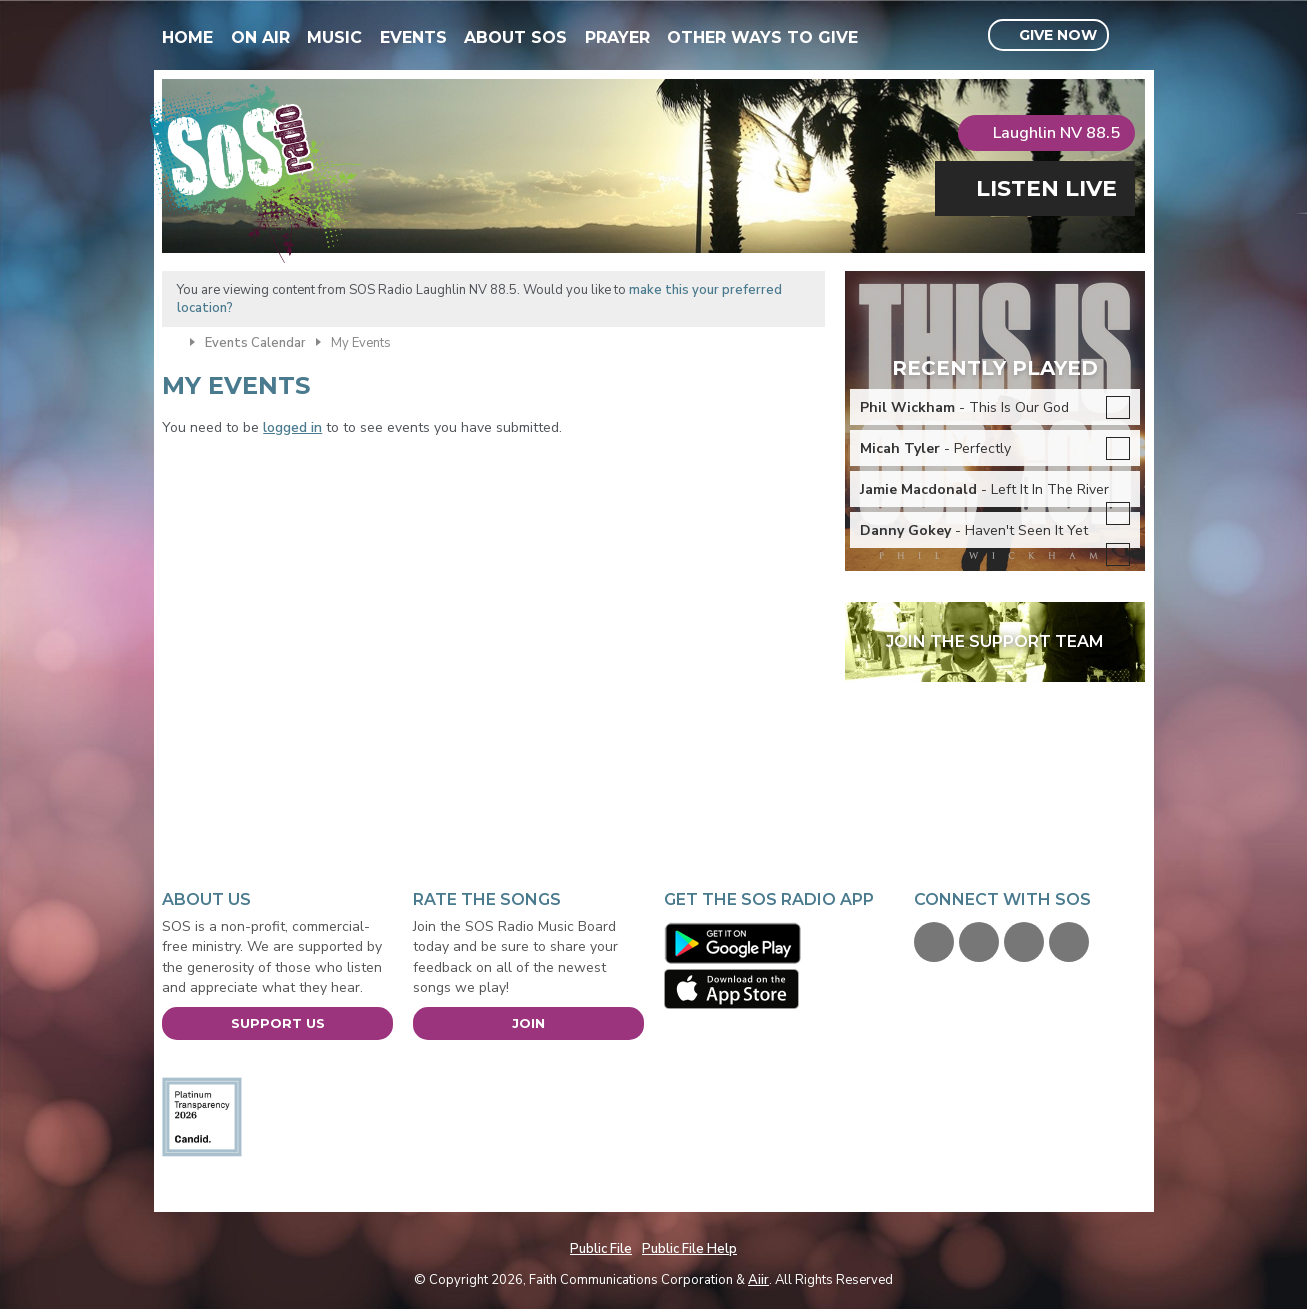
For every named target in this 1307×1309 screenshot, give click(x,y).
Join (528, 1023)
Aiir (758, 1280)
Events (413, 37)
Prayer (617, 37)
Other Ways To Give (762, 37)
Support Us (278, 1023)
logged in (292, 427)
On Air (260, 37)
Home (187, 37)
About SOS (515, 37)
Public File (601, 1249)
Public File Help (689, 1249)
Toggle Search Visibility (1132, 36)
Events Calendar (255, 343)
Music (334, 37)
